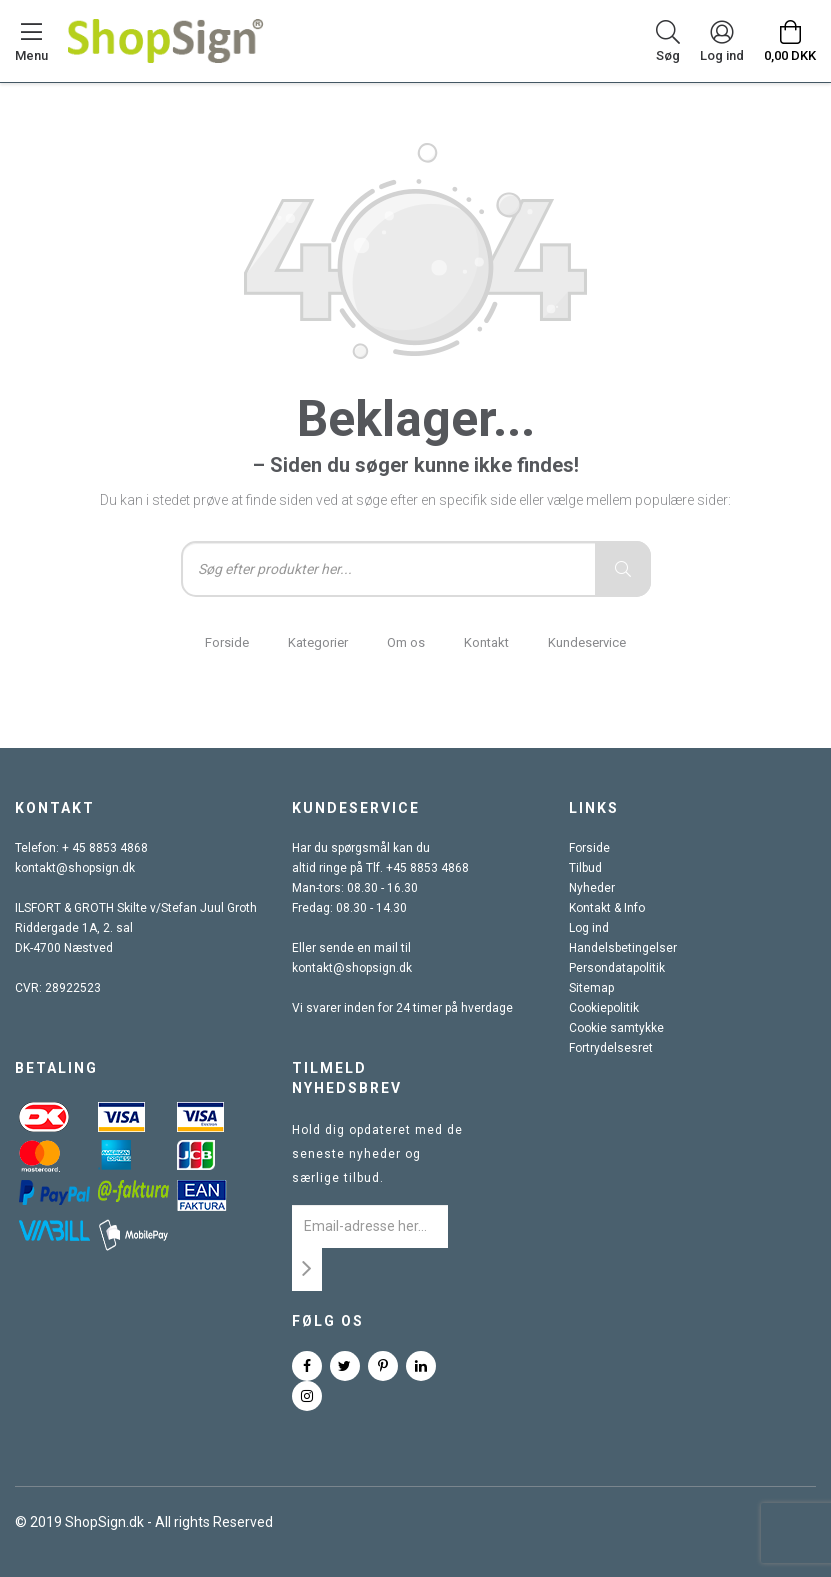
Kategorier (318, 642)
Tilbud (585, 868)
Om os (406, 642)
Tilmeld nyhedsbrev (347, 1078)
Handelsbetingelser (623, 948)
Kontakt (486, 642)
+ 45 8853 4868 (105, 848)
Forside (227, 642)
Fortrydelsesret (611, 1048)
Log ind (589, 928)
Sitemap (591, 988)
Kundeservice (587, 642)
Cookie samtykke (616, 1028)
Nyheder (592, 888)
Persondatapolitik (617, 968)
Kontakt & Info (607, 908)
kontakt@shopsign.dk (75, 868)
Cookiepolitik (604, 1008)
